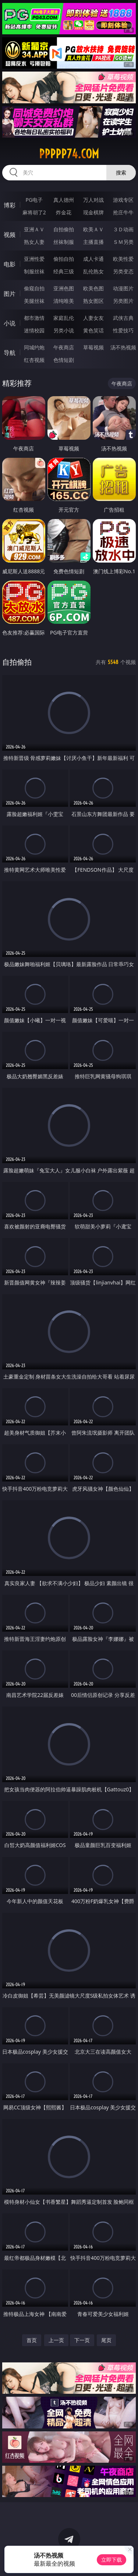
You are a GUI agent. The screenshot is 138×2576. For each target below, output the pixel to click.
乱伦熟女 (93, 271)
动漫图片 (123, 288)
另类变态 (123, 271)
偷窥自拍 (34, 288)
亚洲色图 (63, 288)
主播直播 (93, 241)
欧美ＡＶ (93, 229)
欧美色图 (93, 288)
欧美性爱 (123, 258)
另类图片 (123, 300)
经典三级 (63, 271)
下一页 (82, 2340)
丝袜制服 (63, 241)
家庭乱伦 (63, 317)
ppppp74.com (69, 153)
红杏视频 (34, 359)
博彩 (9, 205)
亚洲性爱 (34, 258)
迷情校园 (34, 330)
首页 (31, 2340)
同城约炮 (34, 347)
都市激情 (34, 317)
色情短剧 (63, 359)
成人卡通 (93, 258)
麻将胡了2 (34, 212)
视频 (9, 235)
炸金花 (63, 212)
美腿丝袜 (34, 300)
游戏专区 (123, 199)
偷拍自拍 (63, 258)
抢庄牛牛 (123, 212)
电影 (9, 264)
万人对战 (93, 199)
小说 (9, 323)
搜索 (121, 172)
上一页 (56, 2340)
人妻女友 (93, 317)
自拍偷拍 (63, 229)
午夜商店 (63, 347)
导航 (9, 353)
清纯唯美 (63, 300)
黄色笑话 (93, 330)
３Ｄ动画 (123, 229)
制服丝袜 (34, 271)
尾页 (106, 2340)
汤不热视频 (123, 347)
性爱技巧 (123, 330)
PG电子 (34, 199)
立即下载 (111, 2559)
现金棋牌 (93, 212)
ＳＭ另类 (123, 241)
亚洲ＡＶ (34, 229)
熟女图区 (93, 300)
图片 (9, 294)
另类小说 (63, 330)
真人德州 (63, 199)
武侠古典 (123, 317)
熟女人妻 (34, 241)
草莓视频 (93, 347)
